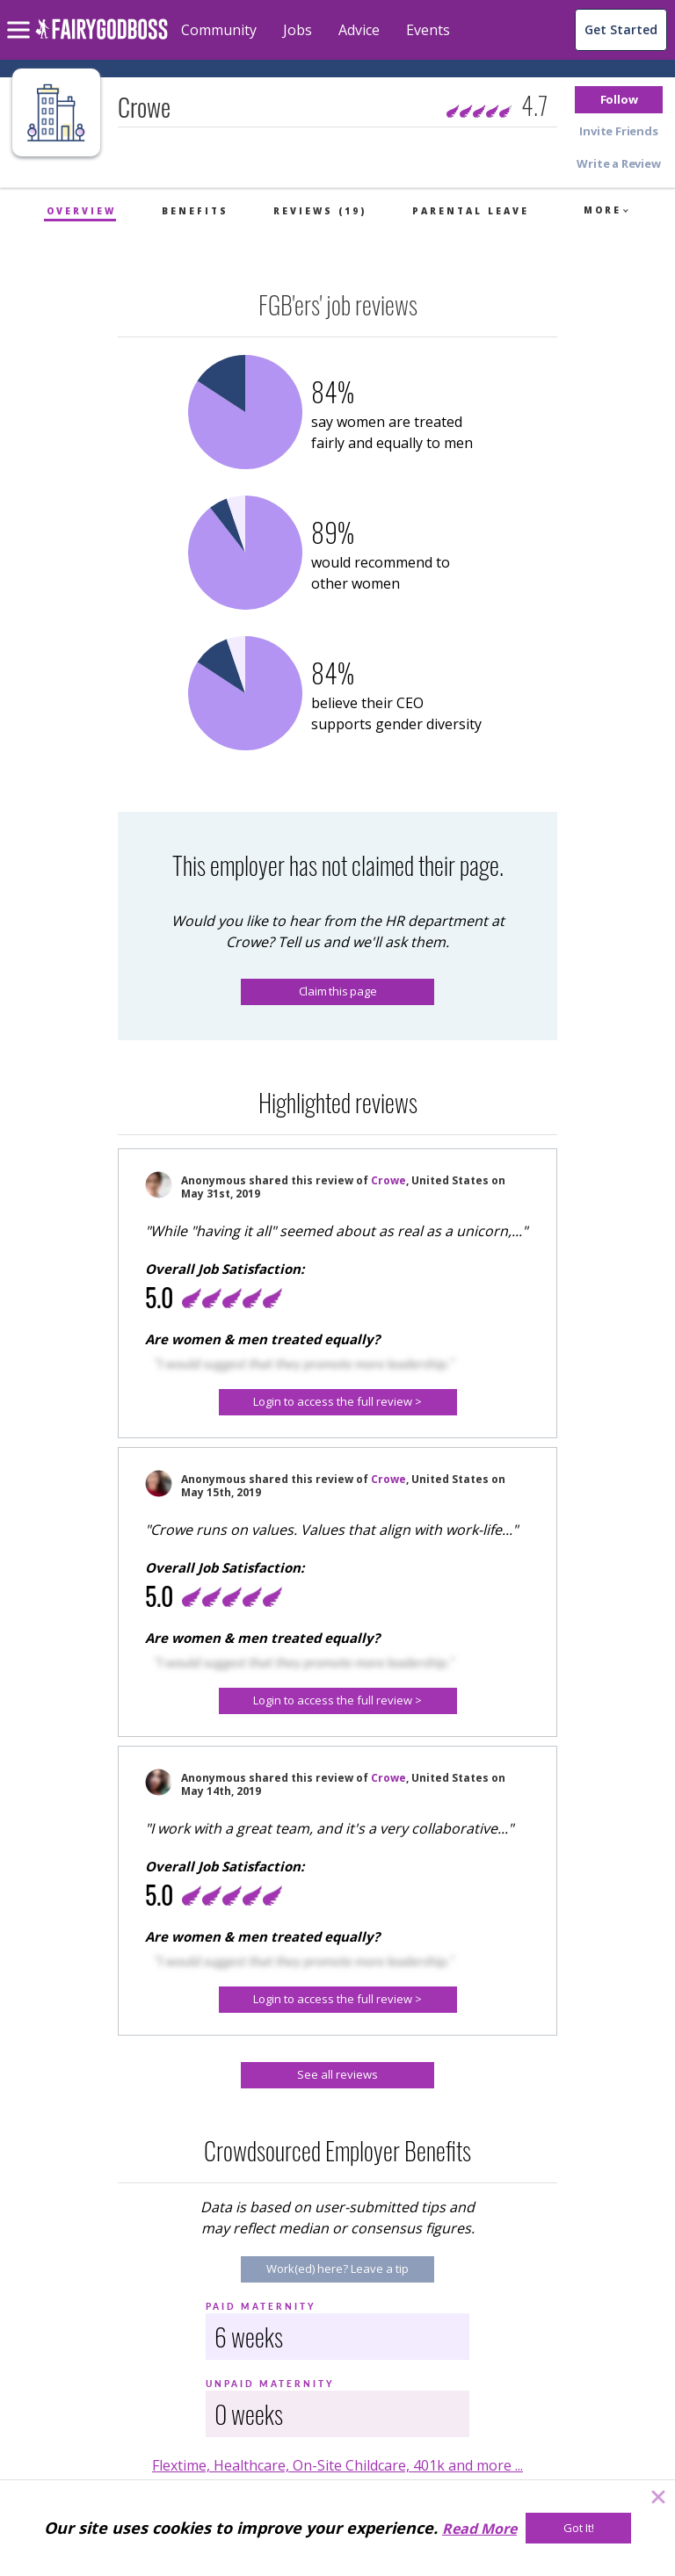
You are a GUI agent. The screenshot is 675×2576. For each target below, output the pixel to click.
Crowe (388, 1180)
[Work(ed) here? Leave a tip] (337, 2269)
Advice (359, 30)
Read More (479, 2528)
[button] (619, 99)
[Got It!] (578, 2528)
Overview (81, 211)
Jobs (297, 30)
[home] (101, 39)
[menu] (21, 16)
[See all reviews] (337, 2075)
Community (219, 30)
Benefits (195, 211)
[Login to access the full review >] (338, 1402)
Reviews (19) (320, 211)
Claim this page (338, 991)
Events (428, 30)
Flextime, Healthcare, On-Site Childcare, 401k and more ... (337, 2465)
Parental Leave (470, 211)
